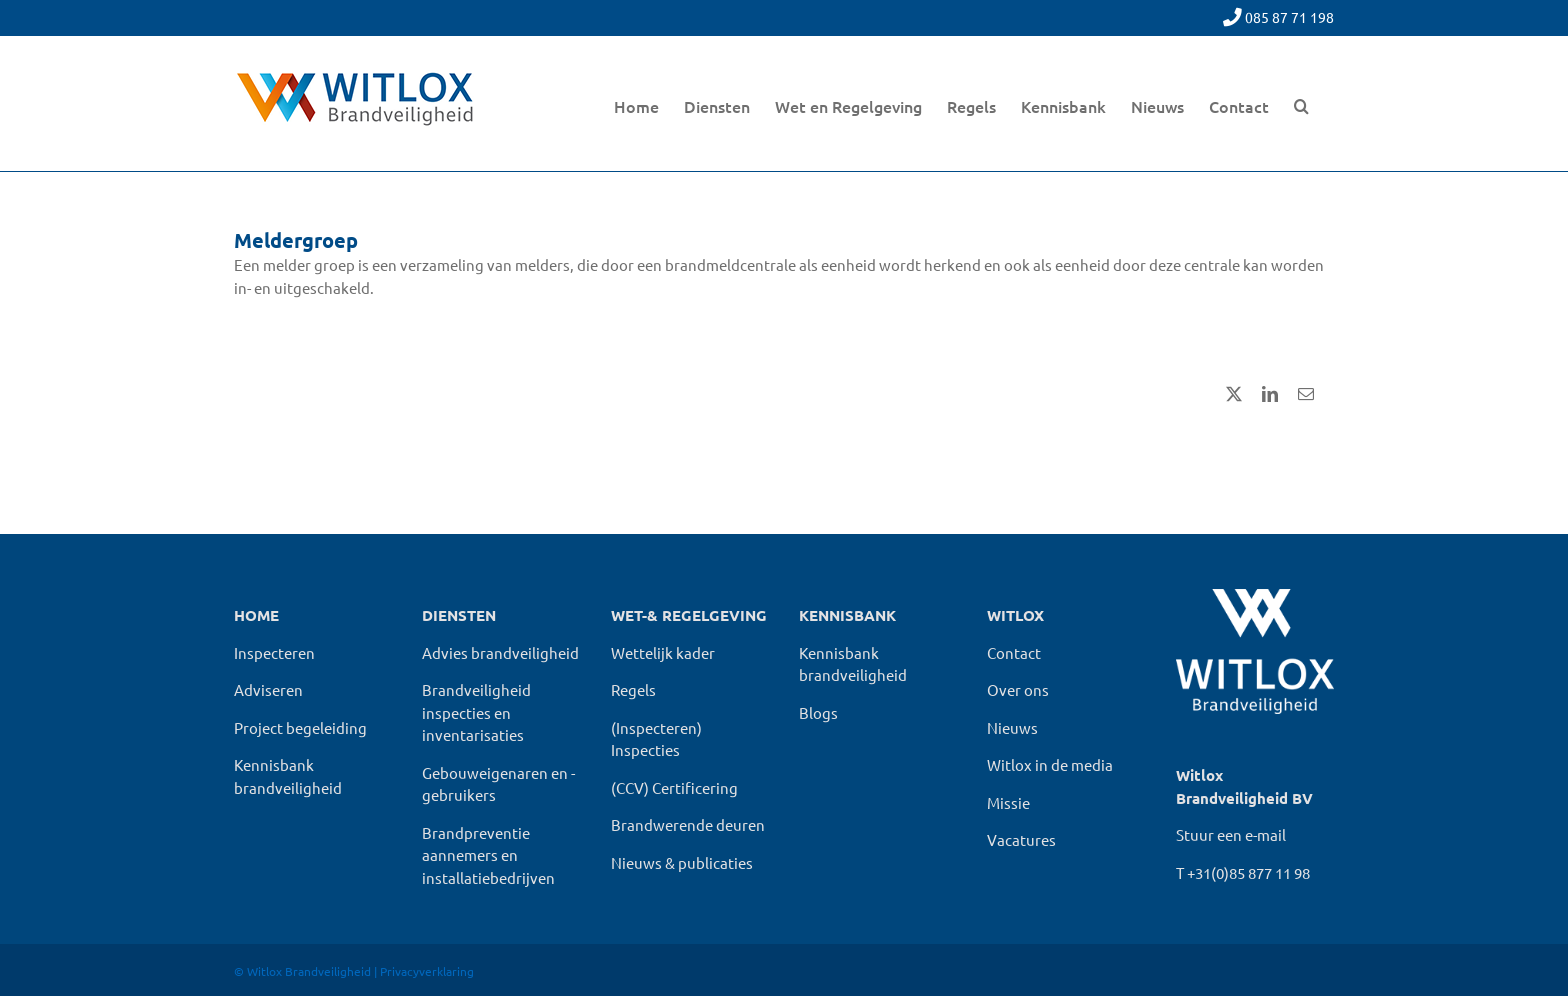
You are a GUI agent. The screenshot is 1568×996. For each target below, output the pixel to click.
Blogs (818, 712)
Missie (1008, 802)
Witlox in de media (1050, 764)
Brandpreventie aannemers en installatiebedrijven (488, 855)
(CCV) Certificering (674, 787)
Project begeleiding (300, 727)
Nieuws (1012, 727)
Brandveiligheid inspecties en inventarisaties (476, 712)
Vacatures (1021, 839)
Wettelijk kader (663, 652)
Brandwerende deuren (688, 824)
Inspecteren (274, 652)
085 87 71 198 (1289, 17)
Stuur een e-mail (1231, 834)
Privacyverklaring (427, 971)
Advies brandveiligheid (500, 652)
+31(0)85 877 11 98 (1248, 872)
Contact (1014, 652)
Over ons (1018, 689)
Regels (633, 689)
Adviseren (268, 689)
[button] (1301, 103)
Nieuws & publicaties (682, 862)
